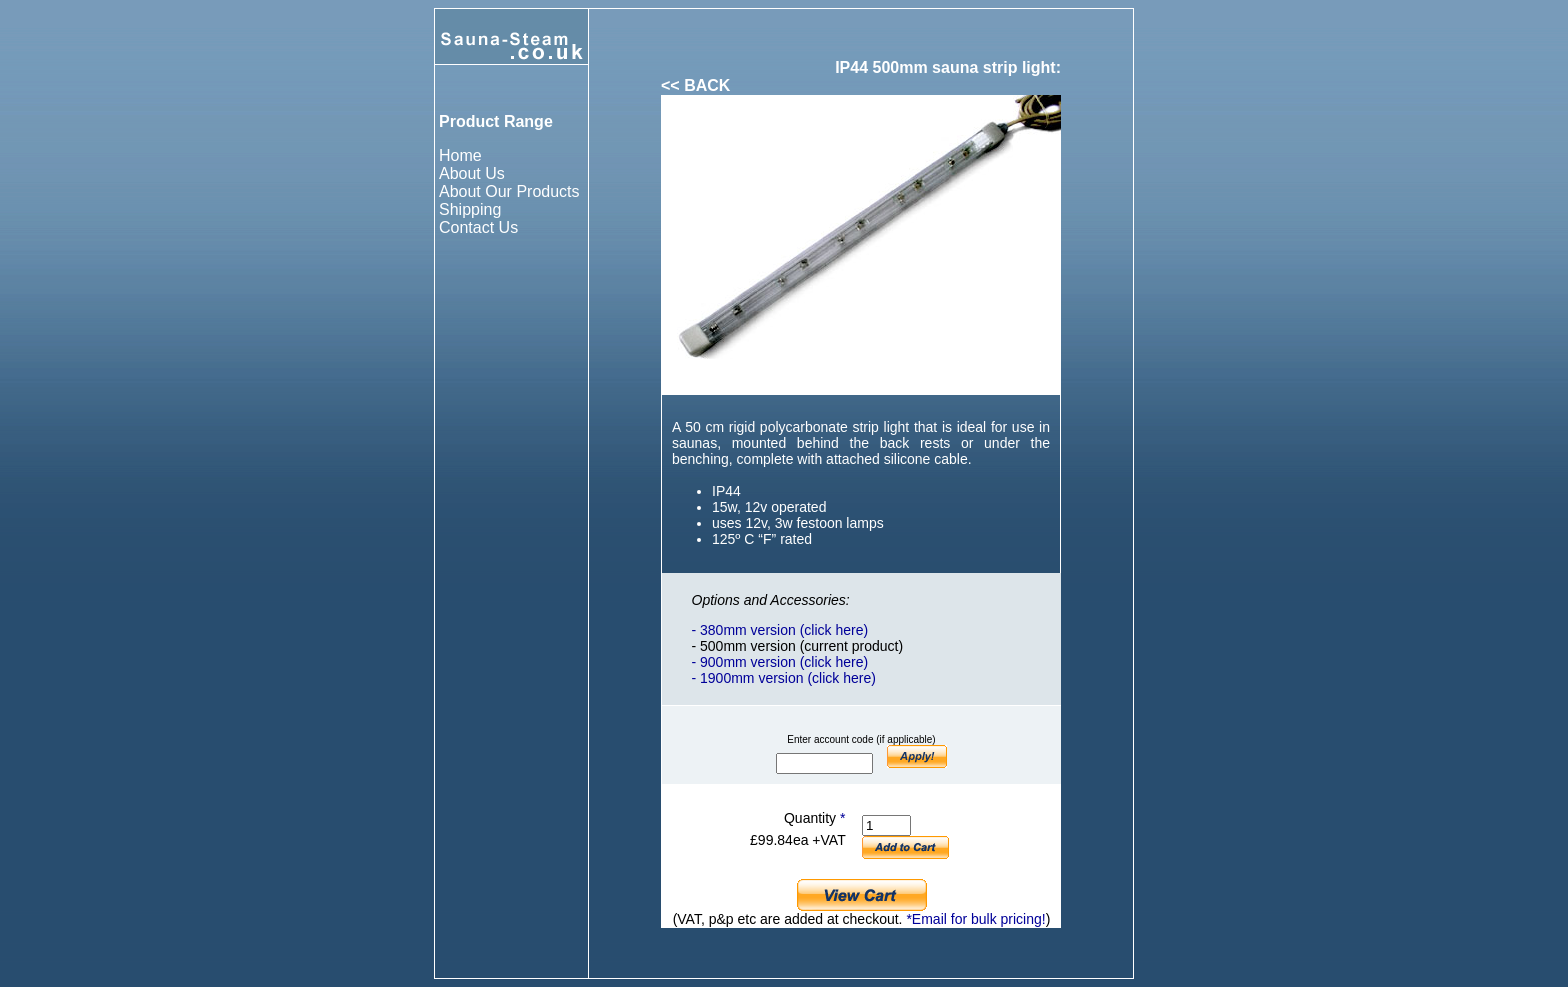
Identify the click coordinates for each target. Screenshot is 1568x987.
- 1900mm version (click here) (784, 678)
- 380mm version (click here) (780, 630)
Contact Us (478, 227)
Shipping (470, 209)
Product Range (496, 121)
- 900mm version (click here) (780, 662)
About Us (472, 173)
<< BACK (695, 85)
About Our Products (509, 191)
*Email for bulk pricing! (975, 919)
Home (460, 155)
